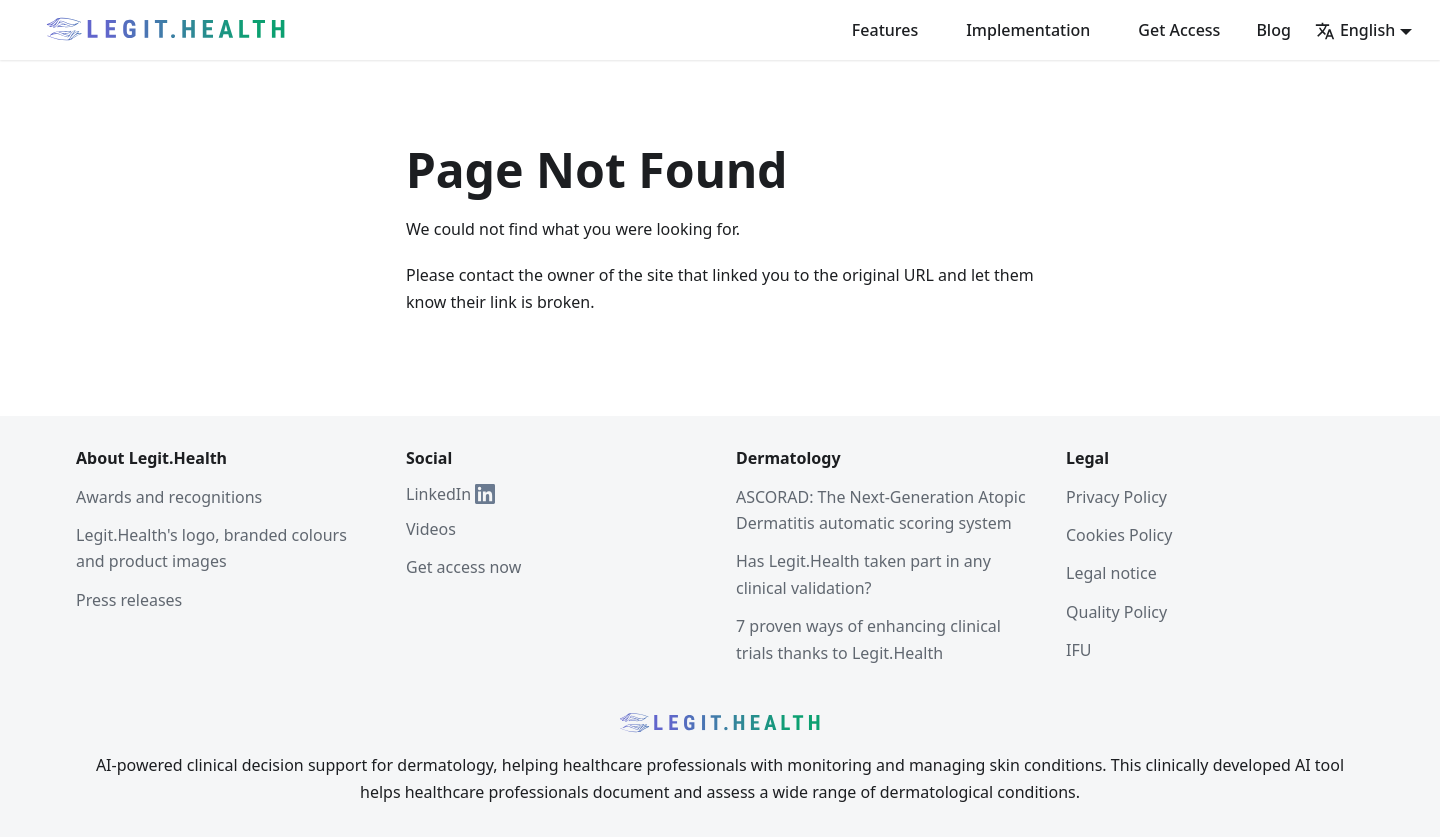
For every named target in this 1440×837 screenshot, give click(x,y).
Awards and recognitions (169, 497)
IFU (1078, 650)
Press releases (129, 600)
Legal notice (1111, 573)
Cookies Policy (1119, 535)
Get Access (1179, 30)
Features (885, 30)
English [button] (1355, 30)
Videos (431, 529)
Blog (1273, 30)
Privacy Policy (1116, 497)
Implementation (1028, 30)
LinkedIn (450, 494)
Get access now (463, 567)
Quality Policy (1116, 612)
